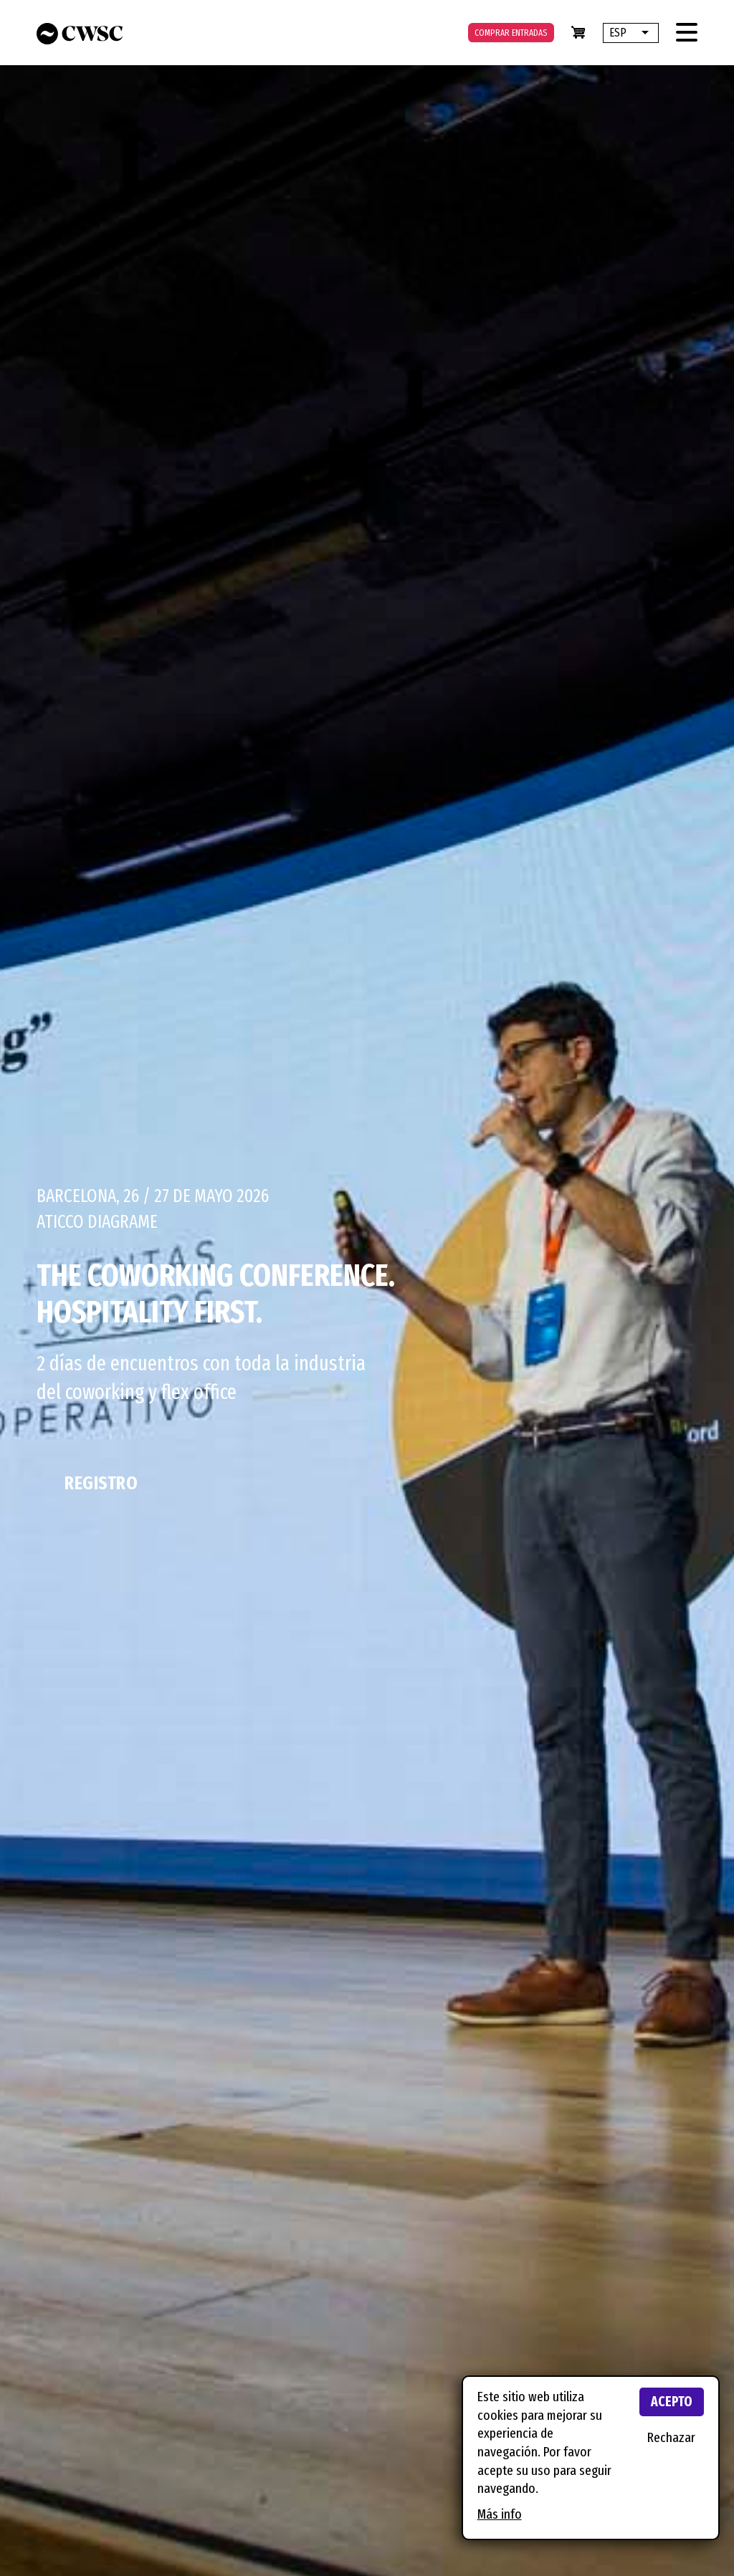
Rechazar (671, 2437)
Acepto (671, 2401)
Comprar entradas (511, 32)
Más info (499, 2514)
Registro (101, 1483)
